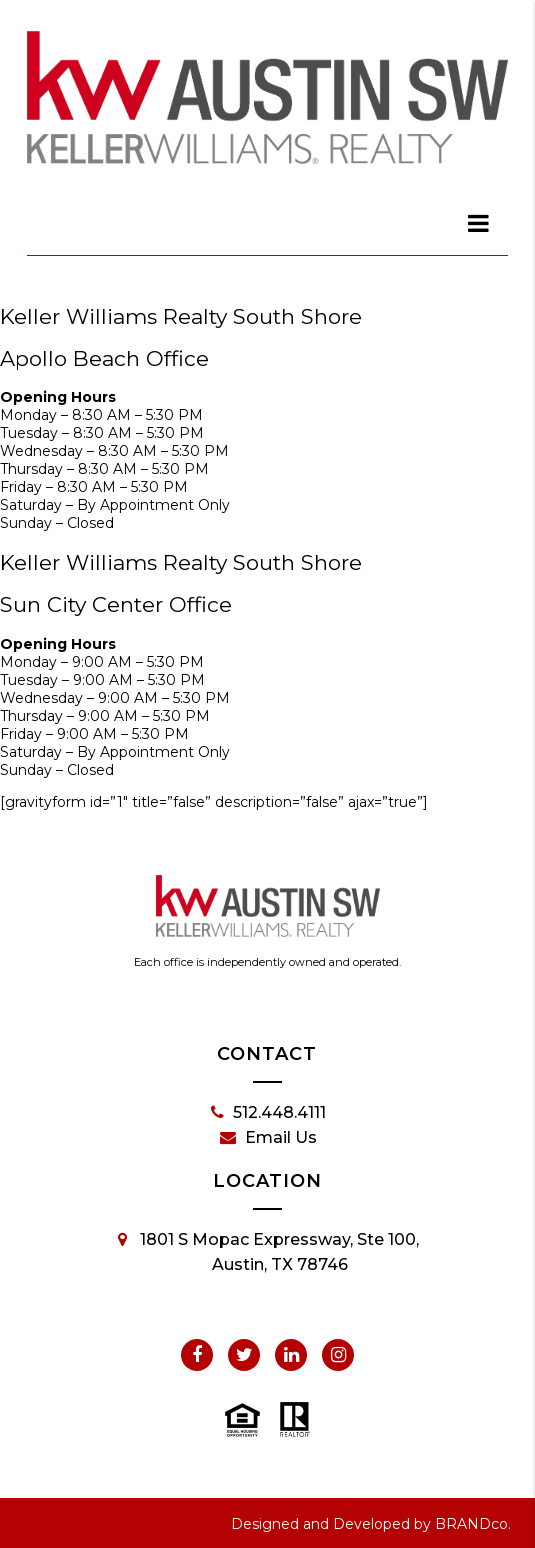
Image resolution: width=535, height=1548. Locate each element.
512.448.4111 (268, 1113)
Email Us (268, 1138)
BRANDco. (473, 1524)
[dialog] (479, 223)
